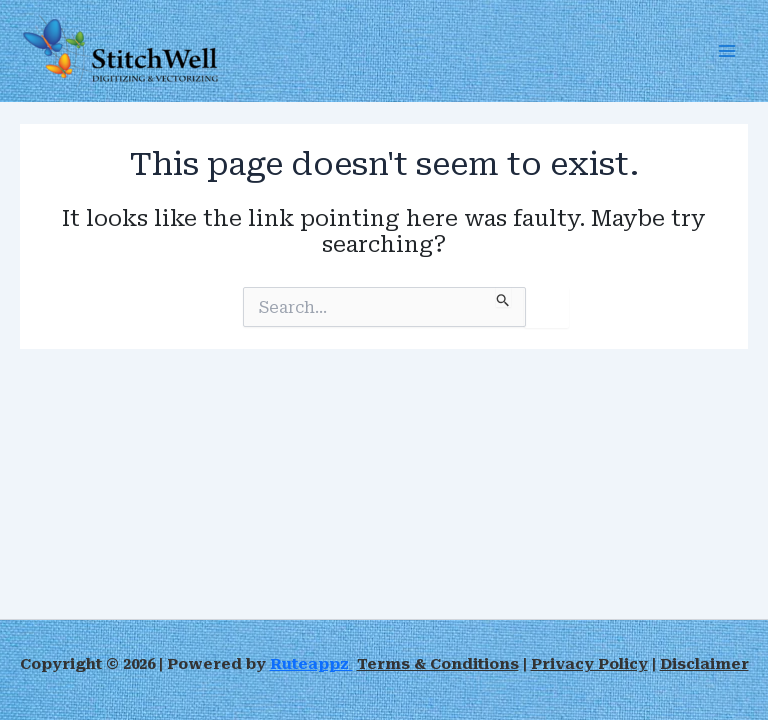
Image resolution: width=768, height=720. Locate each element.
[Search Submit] (503, 297)
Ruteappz (311, 664)
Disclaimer (704, 664)
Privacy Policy (589, 664)
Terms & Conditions (438, 664)
